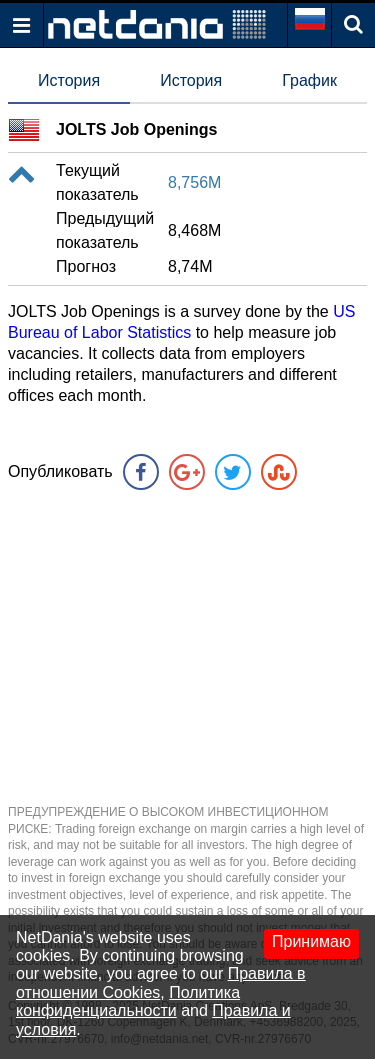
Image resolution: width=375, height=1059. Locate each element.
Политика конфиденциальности (128, 1001)
